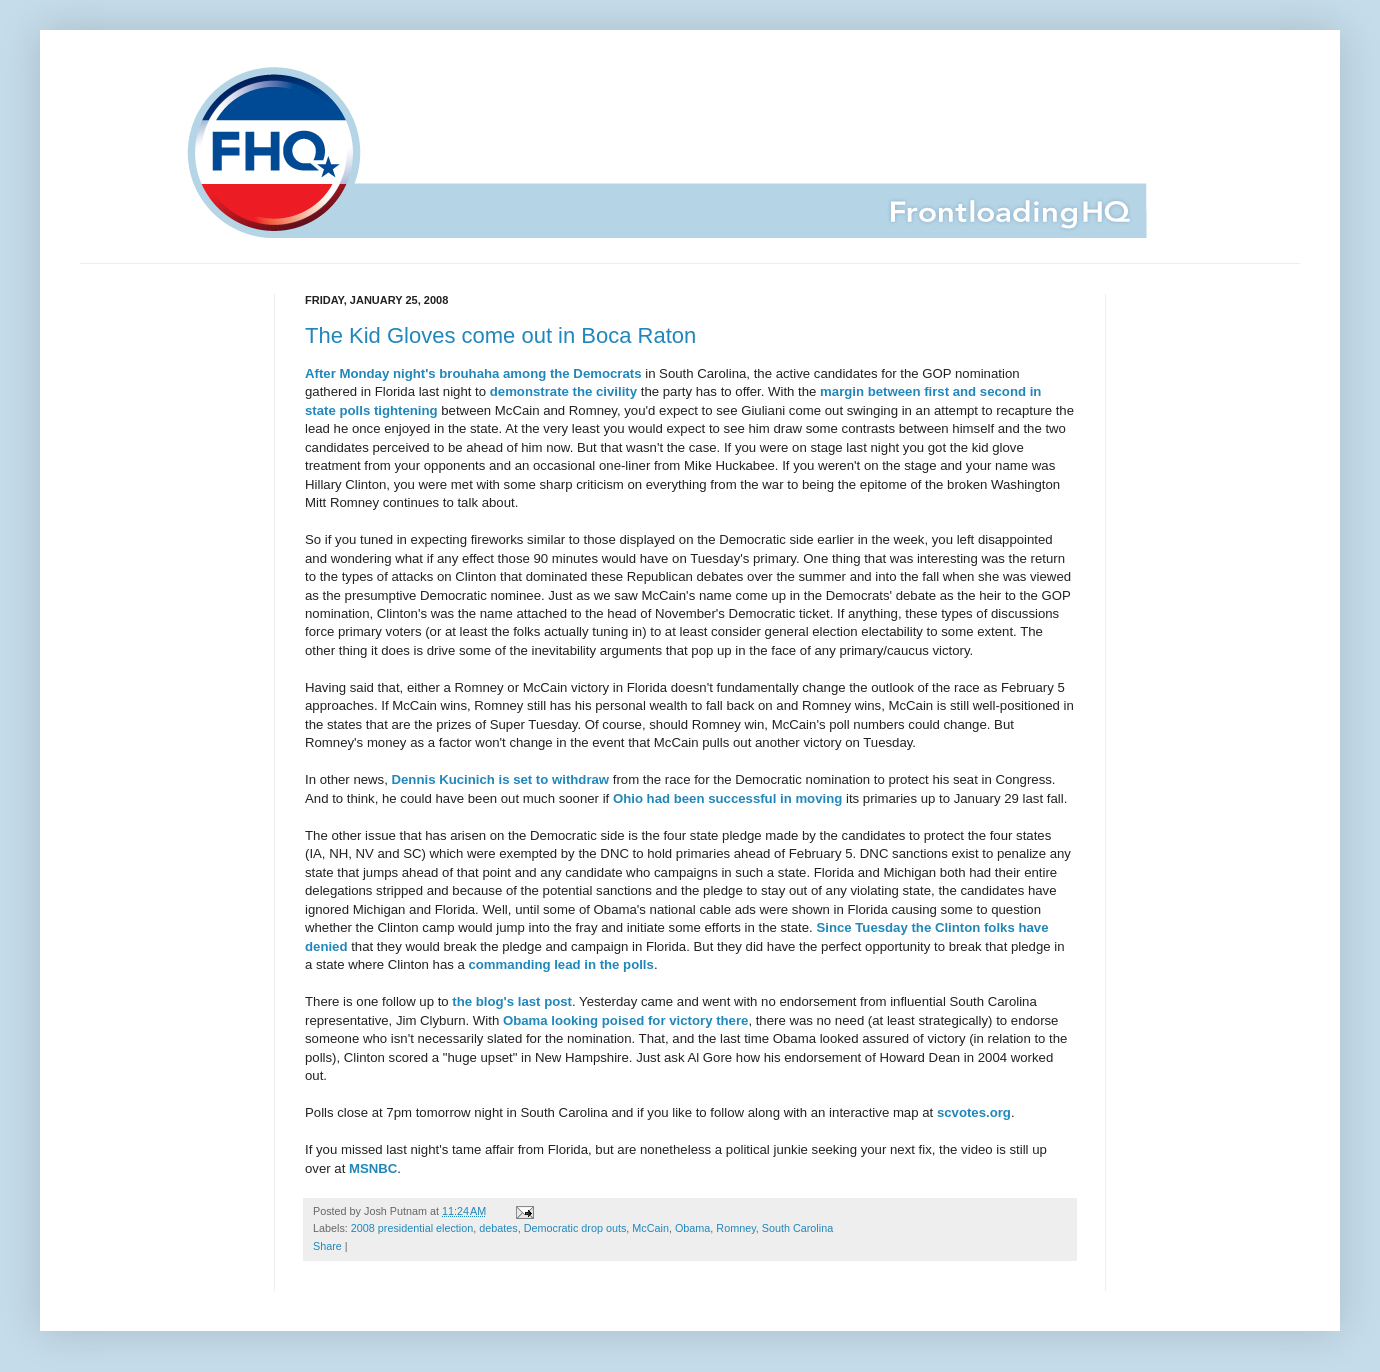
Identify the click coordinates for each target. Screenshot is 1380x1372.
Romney (735, 1228)
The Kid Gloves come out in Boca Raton (500, 335)
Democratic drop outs (575, 1228)
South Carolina (797, 1228)
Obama (692, 1228)
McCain (650, 1228)
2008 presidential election (412, 1228)
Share (327, 1246)
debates (498, 1228)
